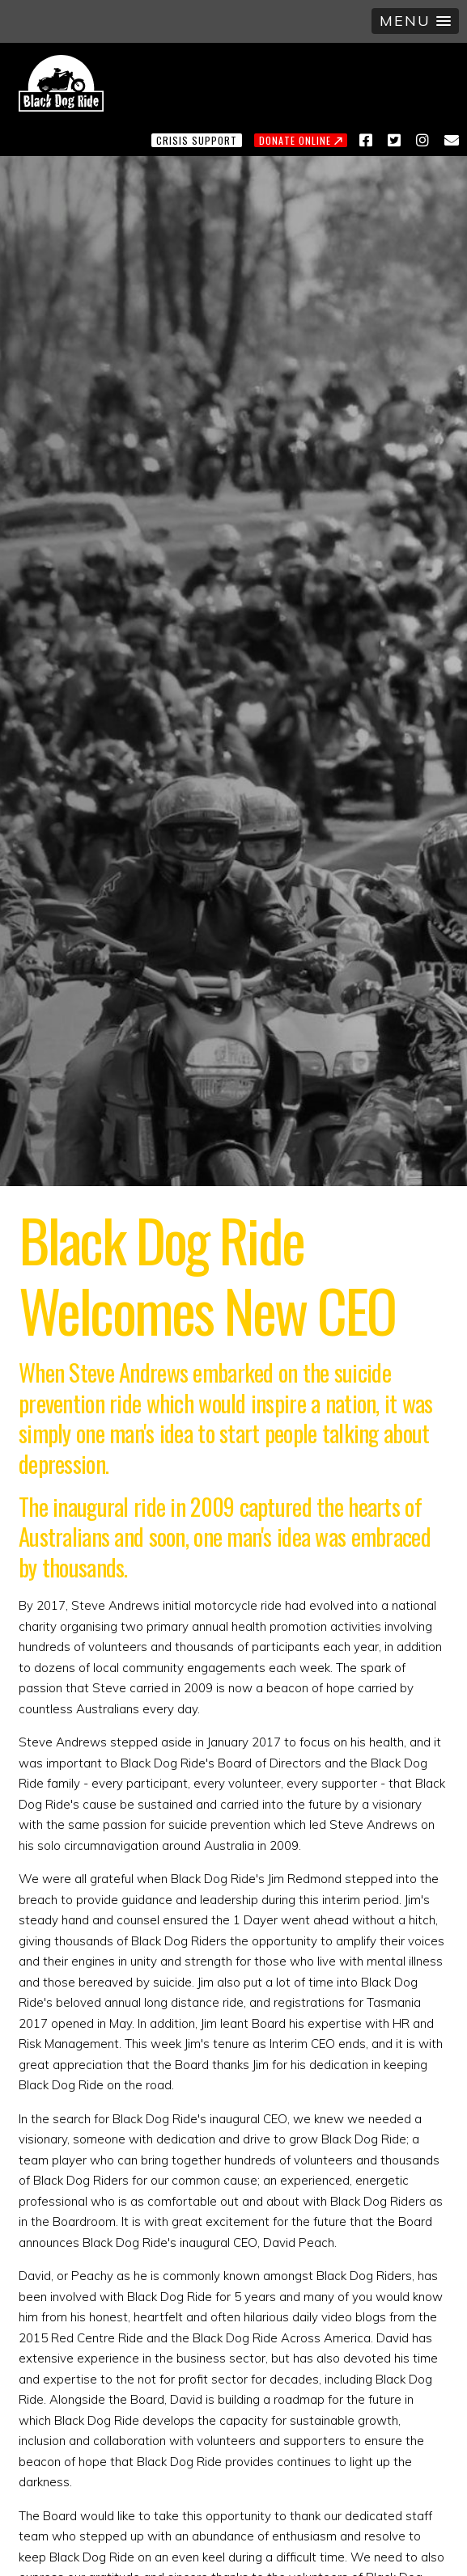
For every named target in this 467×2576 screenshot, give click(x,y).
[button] (415, 21)
